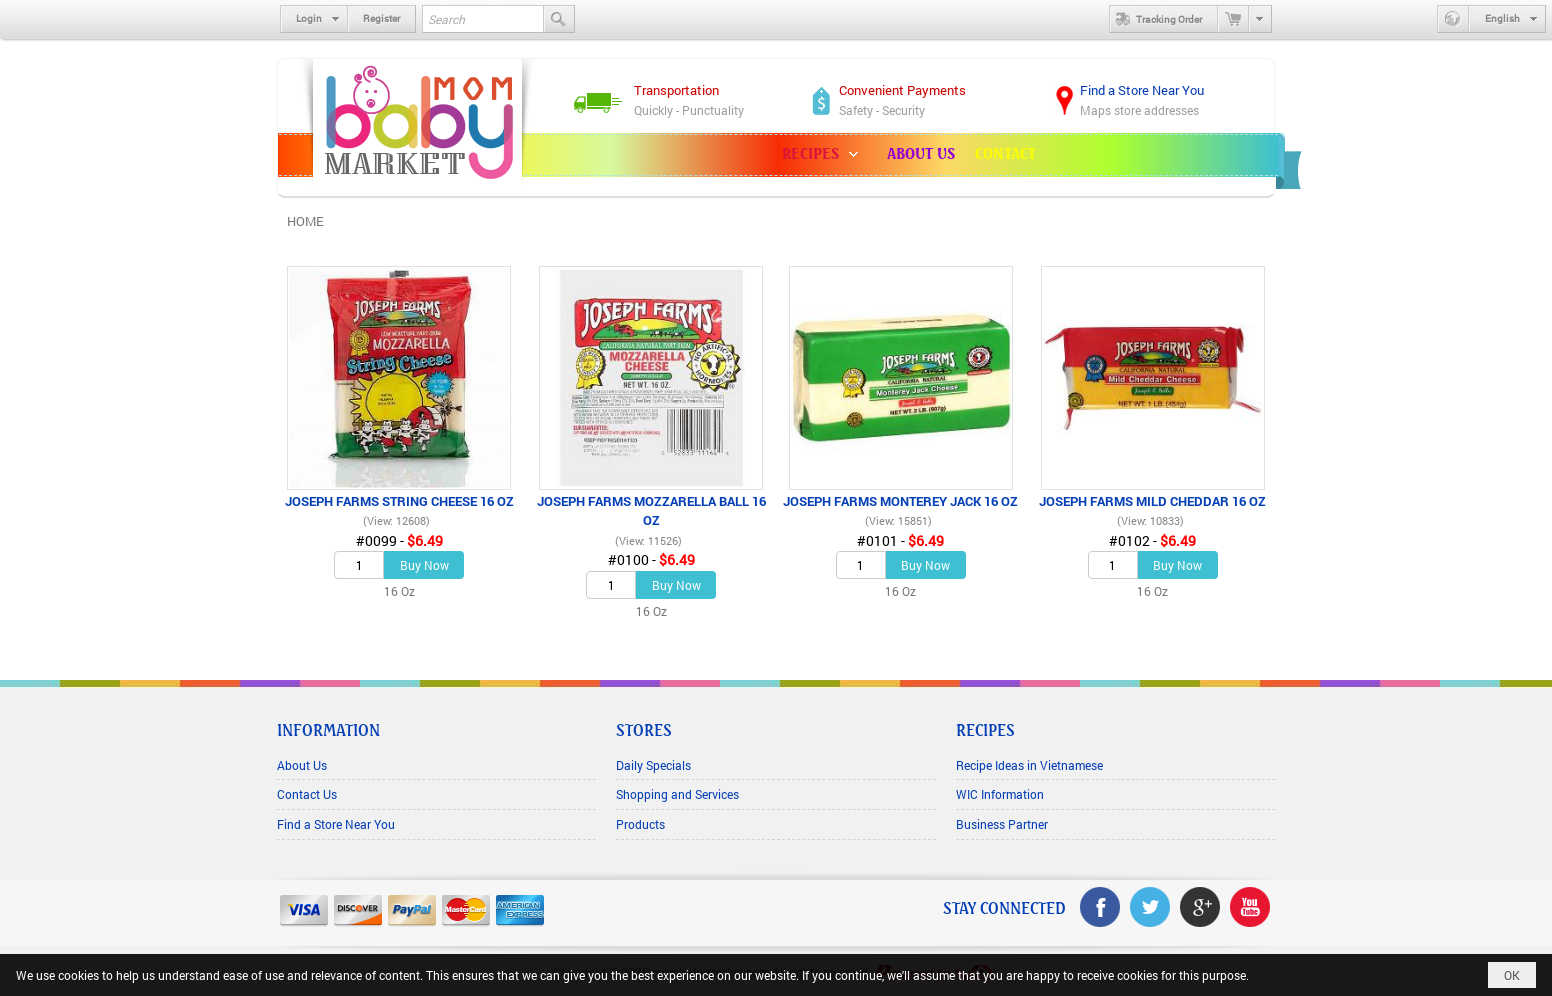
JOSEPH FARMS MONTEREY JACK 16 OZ (900, 501)
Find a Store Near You (336, 824)
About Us (302, 765)
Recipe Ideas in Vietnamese (1029, 765)
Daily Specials (653, 765)
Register (381, 18)
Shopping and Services (677, 794)
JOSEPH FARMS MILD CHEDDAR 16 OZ (1152, 501)
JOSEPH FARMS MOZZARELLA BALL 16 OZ (651, 511)
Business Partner (1002, 824)
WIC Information (1000, 794)
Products (640, 824)
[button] (824, 155)
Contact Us (307, 794)
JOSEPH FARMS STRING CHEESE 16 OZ (399, 501)
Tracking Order (1156, 19)
